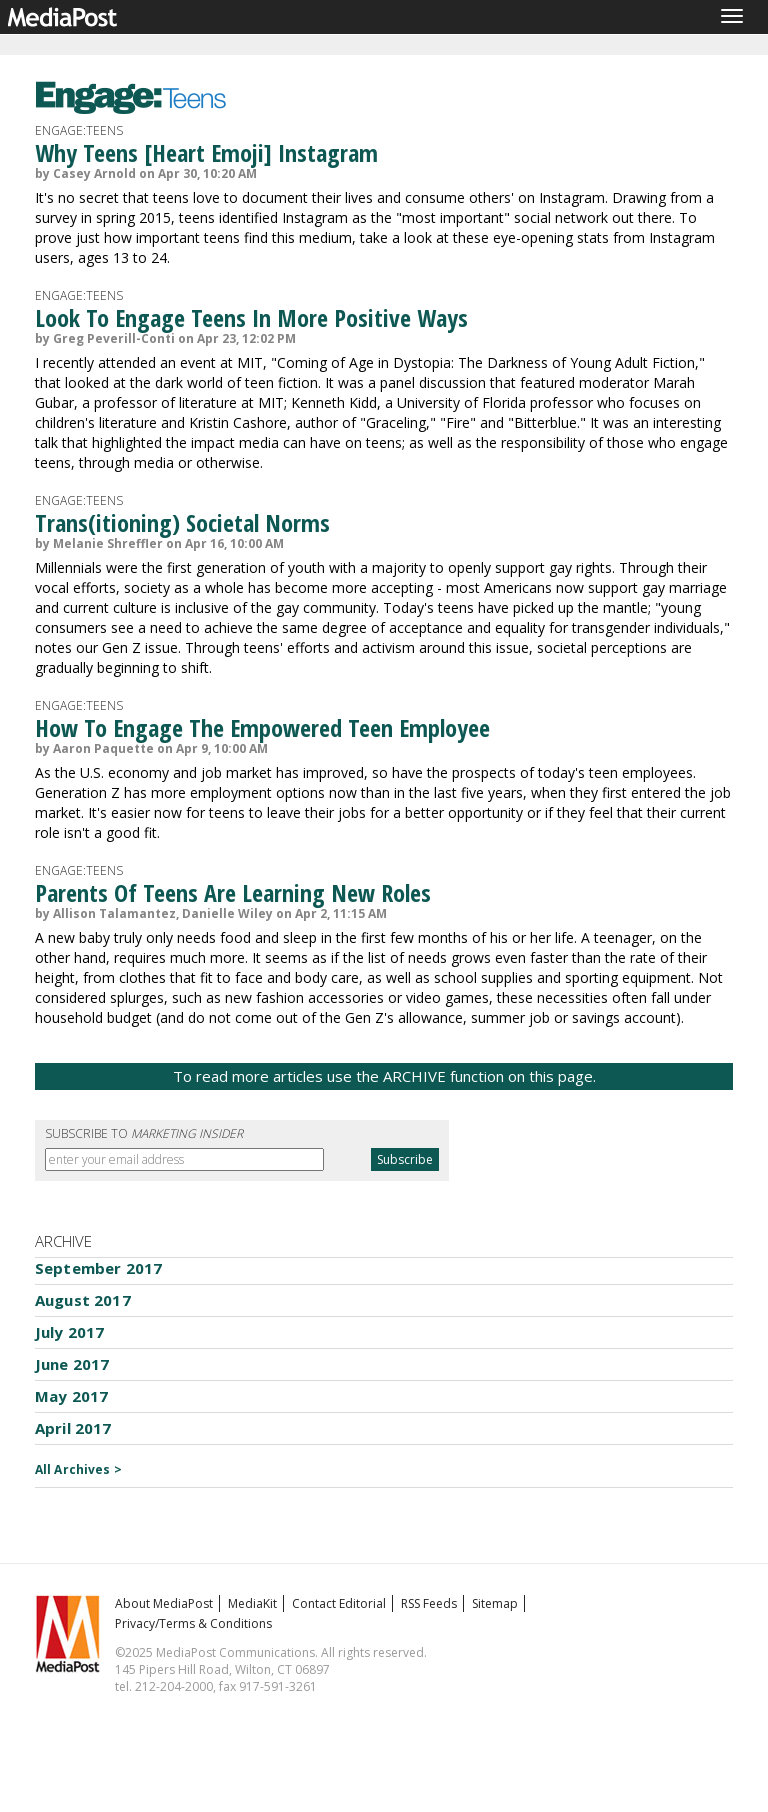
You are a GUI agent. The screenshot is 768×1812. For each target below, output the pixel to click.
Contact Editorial (339, 1603)
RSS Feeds (429, 1603)
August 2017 (83, 1300)
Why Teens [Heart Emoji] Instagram (206, 152)
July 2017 (69, 1332)
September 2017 (98, 1268)
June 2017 (72, 1364)
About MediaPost (164, 1603)
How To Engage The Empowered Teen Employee (262, 727)
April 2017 (73, 1428)
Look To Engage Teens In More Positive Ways (251, 317)
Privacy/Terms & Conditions (193, 1623)
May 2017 (71, 1396)
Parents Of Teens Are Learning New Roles (233, 892)
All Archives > (78, 1469)
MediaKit (252, 1603)
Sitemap (495, 1603)
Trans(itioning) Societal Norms (182, 522)
